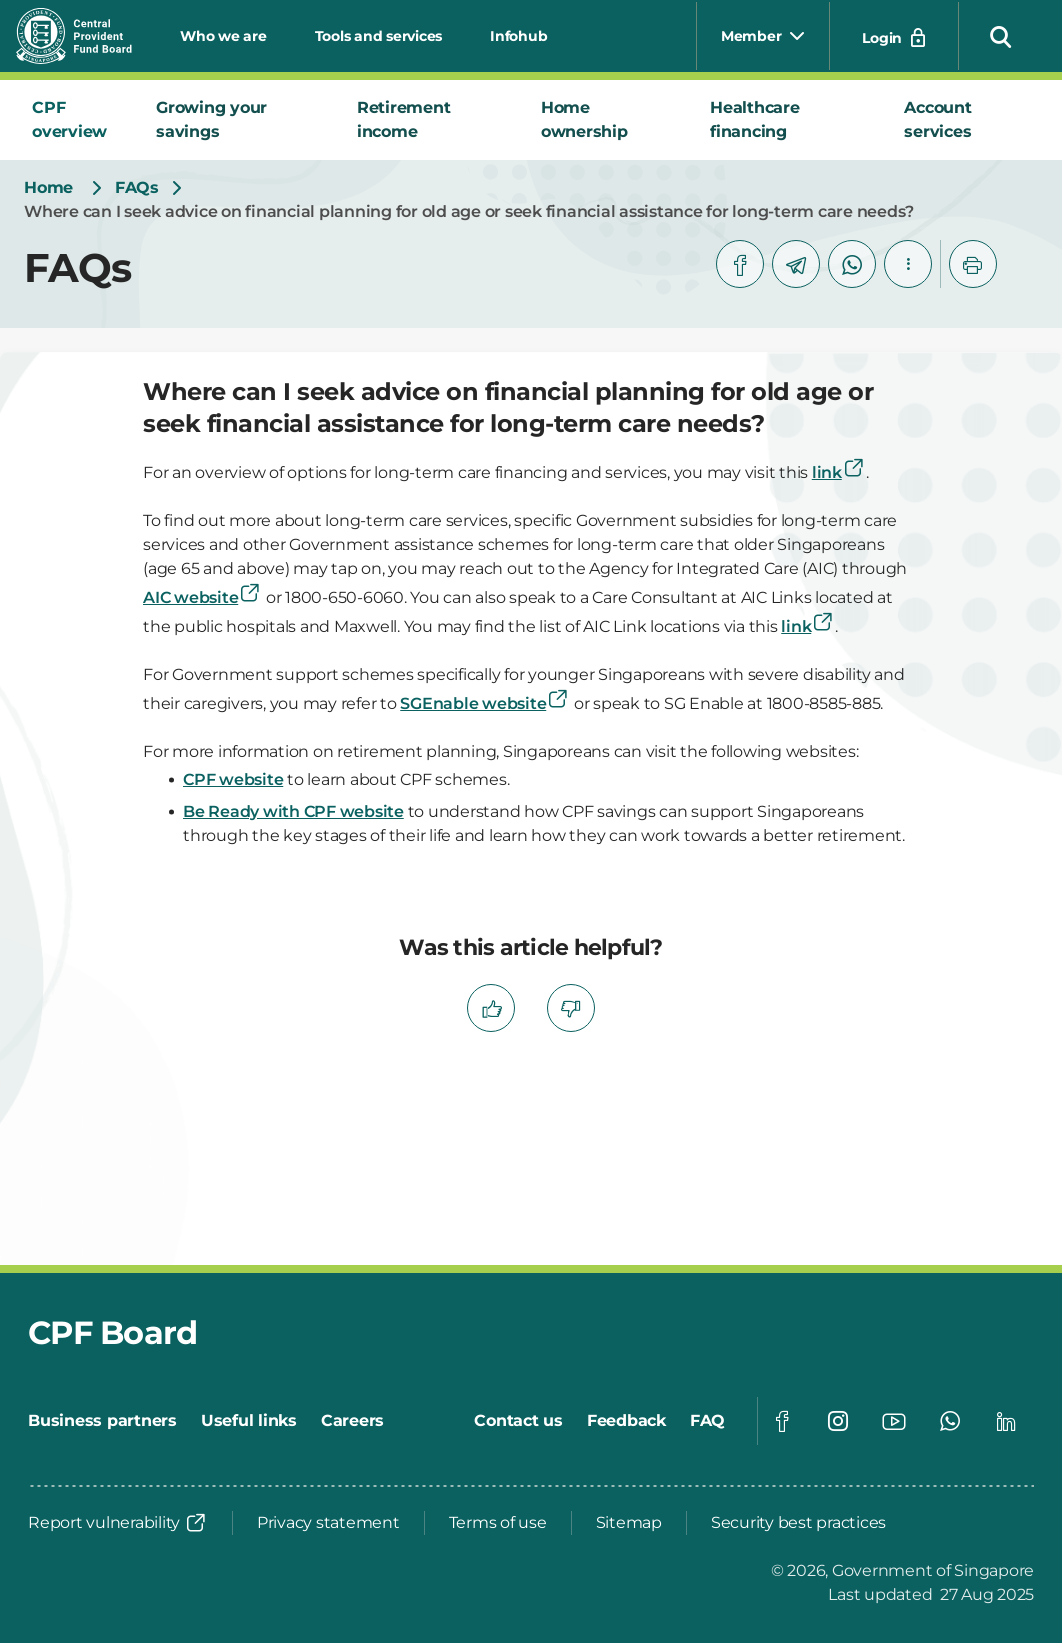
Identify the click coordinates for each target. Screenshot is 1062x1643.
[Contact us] (518, 1421)
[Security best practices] (798, 1523)
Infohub (518, 36)
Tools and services (379, 36)
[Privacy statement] (328, 1523)
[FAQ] (707, 1421)
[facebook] (740, 264)
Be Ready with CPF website (293, 811)
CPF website (233, 779)
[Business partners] (102, 1421)
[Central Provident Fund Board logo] (86, 36)
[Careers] (352, 1421)
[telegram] (796, 264)
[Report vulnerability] (118, 1523)
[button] (1001, 36)
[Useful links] (249, 1421)
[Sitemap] (629, 1523)
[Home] (48, 188)
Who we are (223, 36)
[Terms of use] (498, 1523)
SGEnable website (485, 703)
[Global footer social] (782, 1421)
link (839, 472)
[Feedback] (626, 1421)
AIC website (202, 597)
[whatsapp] (852, 264)
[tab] (78, 120)
